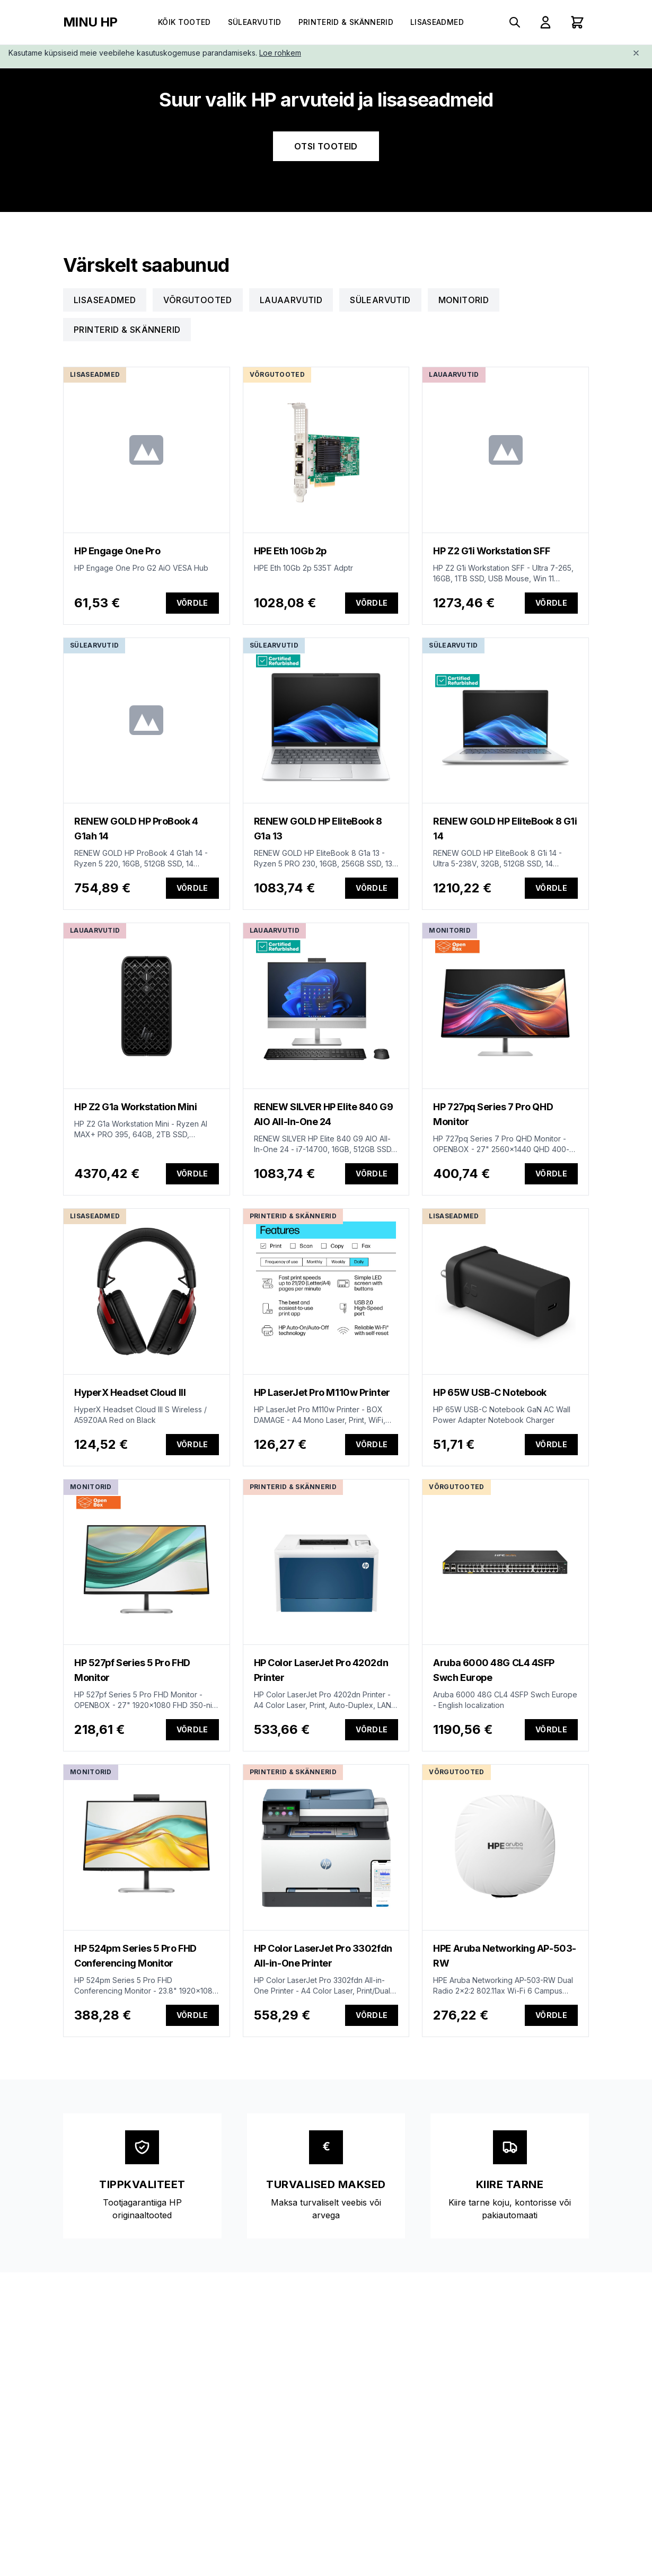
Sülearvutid (254, 21)
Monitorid (463, 300)
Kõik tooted (184, 21)
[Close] (636, 53)
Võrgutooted (197, 300)
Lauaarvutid (291, 300)
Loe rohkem (280, 52)
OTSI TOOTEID (326, 146)
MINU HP (90, 22)
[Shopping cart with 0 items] (577, 22)
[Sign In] (545, 22)
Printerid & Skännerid (345, 21)
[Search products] (514, 22)
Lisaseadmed (437, 21)
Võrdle (192, 602)
